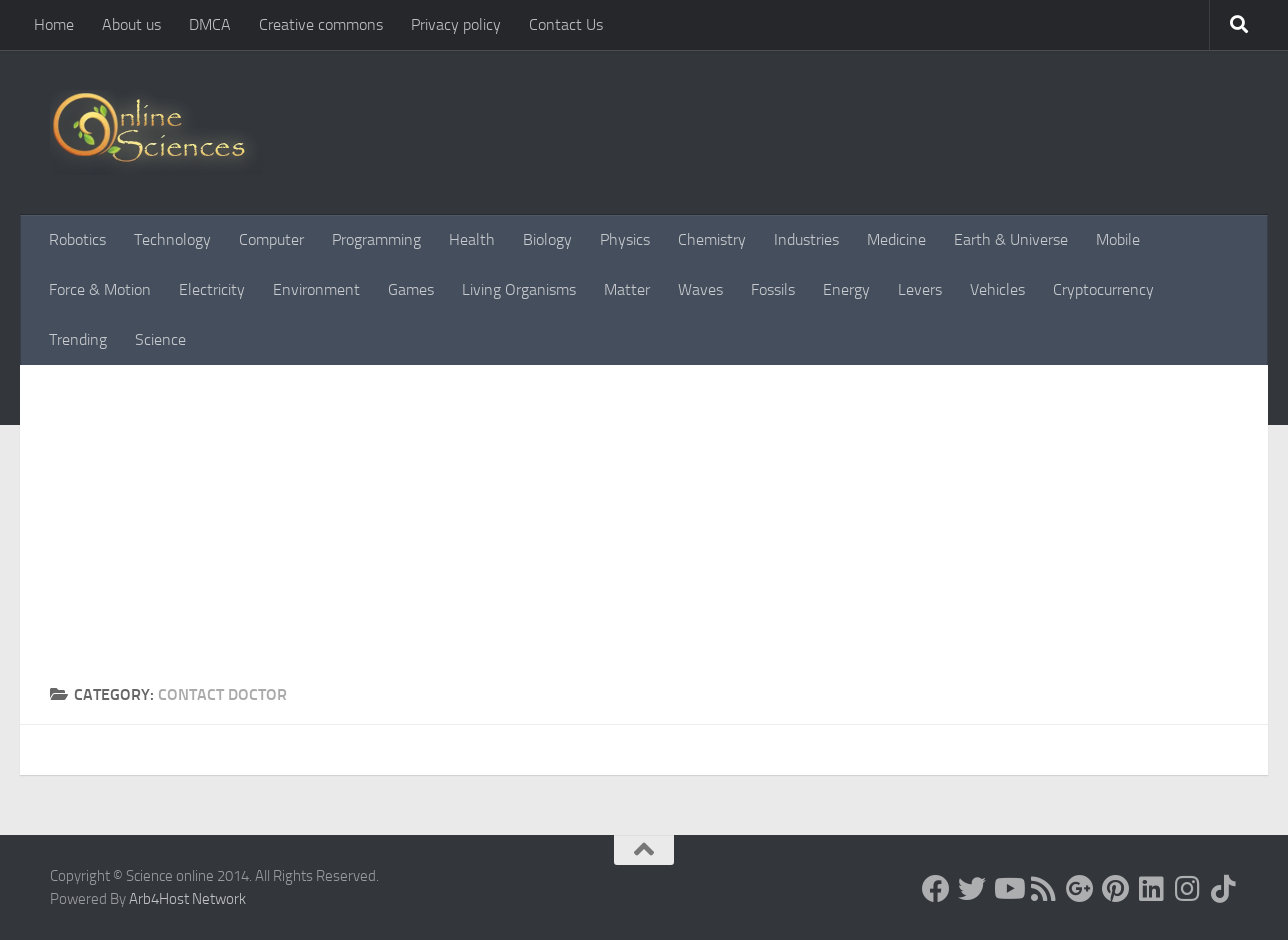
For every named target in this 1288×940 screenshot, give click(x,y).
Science (160, 339)
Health (472, 239)
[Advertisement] (644, 533)
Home (54, 24)
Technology (172, 239)
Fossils (773, 289)
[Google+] (1080, 889)
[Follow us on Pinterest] (1116, 889)
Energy (846, 289)
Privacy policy (456, 24)
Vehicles (997, 289)
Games (411, 289)
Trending (78, 339)
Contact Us (566, 24)
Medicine (896, 239)
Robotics (77, 239)
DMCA (210, 24)
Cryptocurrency (1103, 289)
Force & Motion (100, 289)
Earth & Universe (1011, 239)
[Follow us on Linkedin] (1152, 889)
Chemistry (712, 239)
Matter (627, 289)
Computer (271, 239)
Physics (625, 239)
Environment (316, 289)
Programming (376, 239)
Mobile (1118, 239)
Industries (806, 239)
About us (131, 24)
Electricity (212, 289)
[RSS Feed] (1044, 889)
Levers (920, 289)
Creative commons (321, 24)
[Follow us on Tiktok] (1224, 889)
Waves (700, 289)
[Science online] (936, 889)
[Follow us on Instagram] (1188, 889)
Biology (547, 239)
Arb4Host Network (187, 899)
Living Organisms (519, 289)
